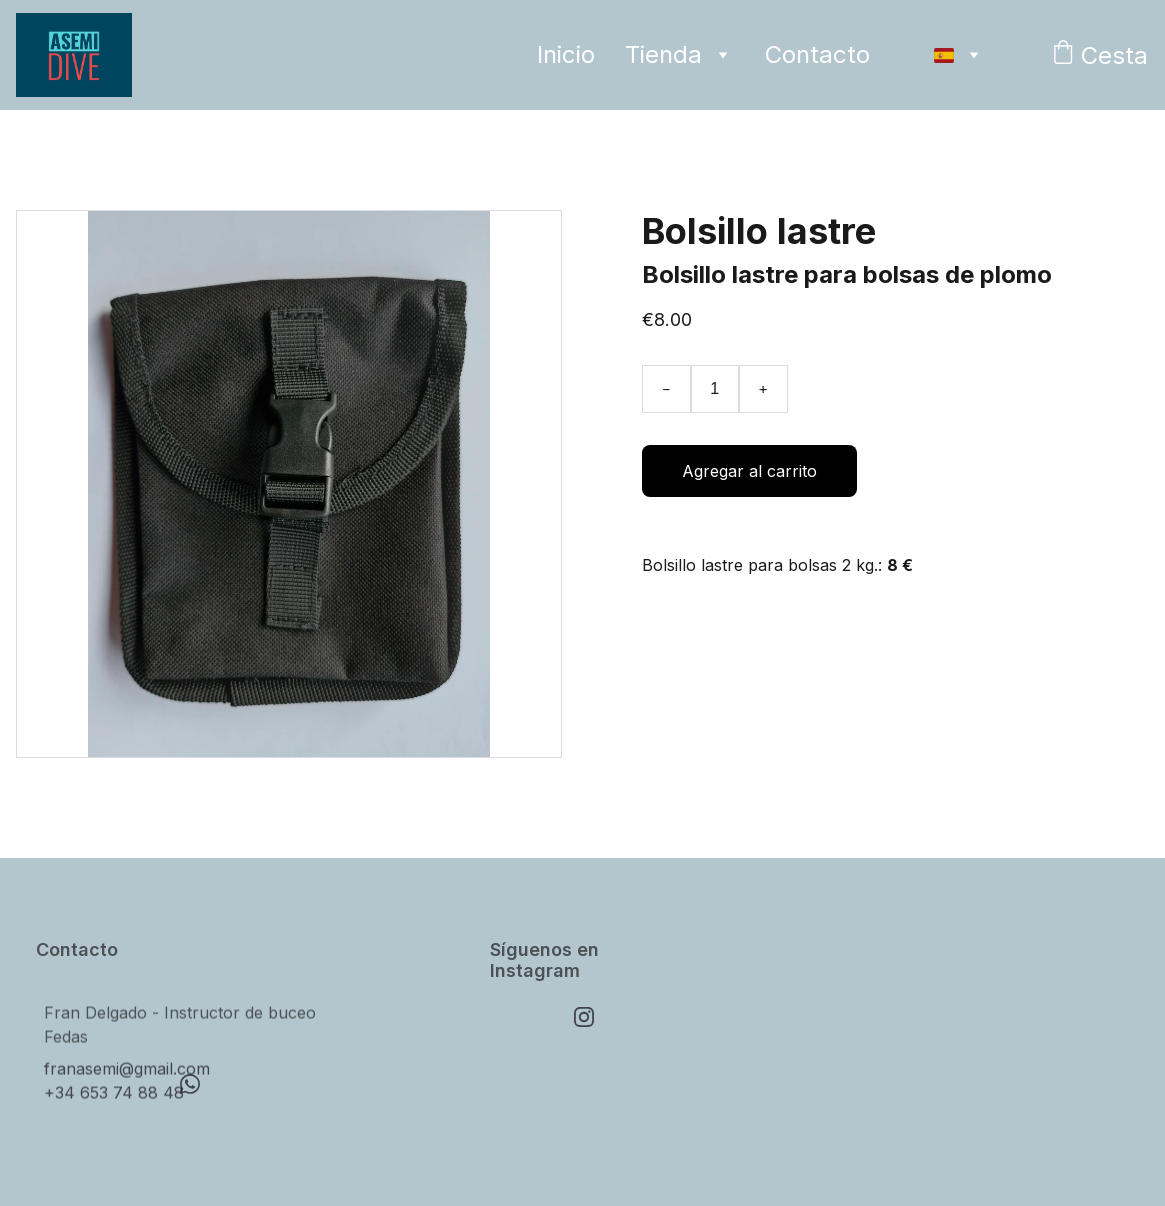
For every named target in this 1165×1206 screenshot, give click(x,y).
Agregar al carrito (749, 471)
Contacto (817, 54)
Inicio (566, 54)
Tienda (663, 54)
